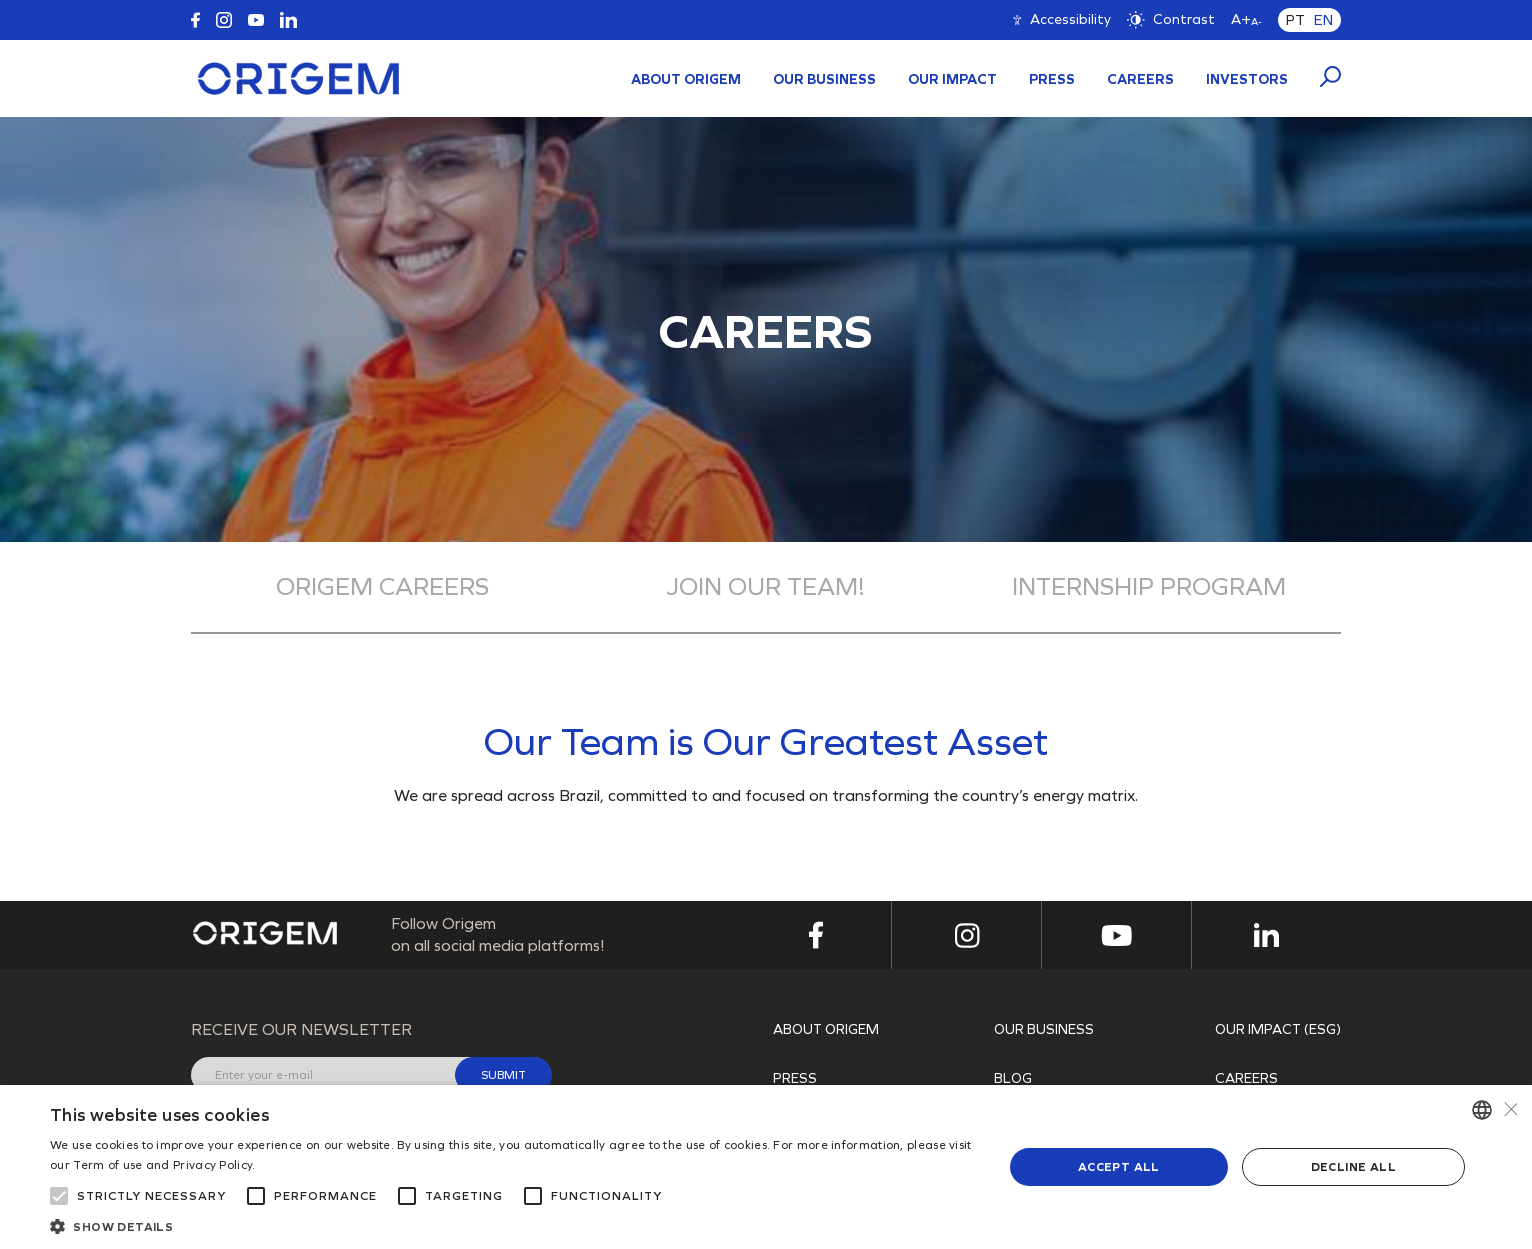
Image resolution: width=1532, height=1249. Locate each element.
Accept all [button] (1119, 1167)
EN (1323, 20)
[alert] (766, 1167)
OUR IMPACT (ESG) (1278, 1029)
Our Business (824, 79)
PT (1295, 20)
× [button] (1509, 1109)
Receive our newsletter (301, 1029)
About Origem (686, 79)
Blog (1013, 1078)
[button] (512, 1225)
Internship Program (1149, 587)
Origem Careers (382, 587)
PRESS (1052, 79)
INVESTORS (1247, 79)
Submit (503, 1075)
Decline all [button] (1353, 1167)
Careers (1140, 79)
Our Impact (952, 79)
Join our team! (765, 587)
